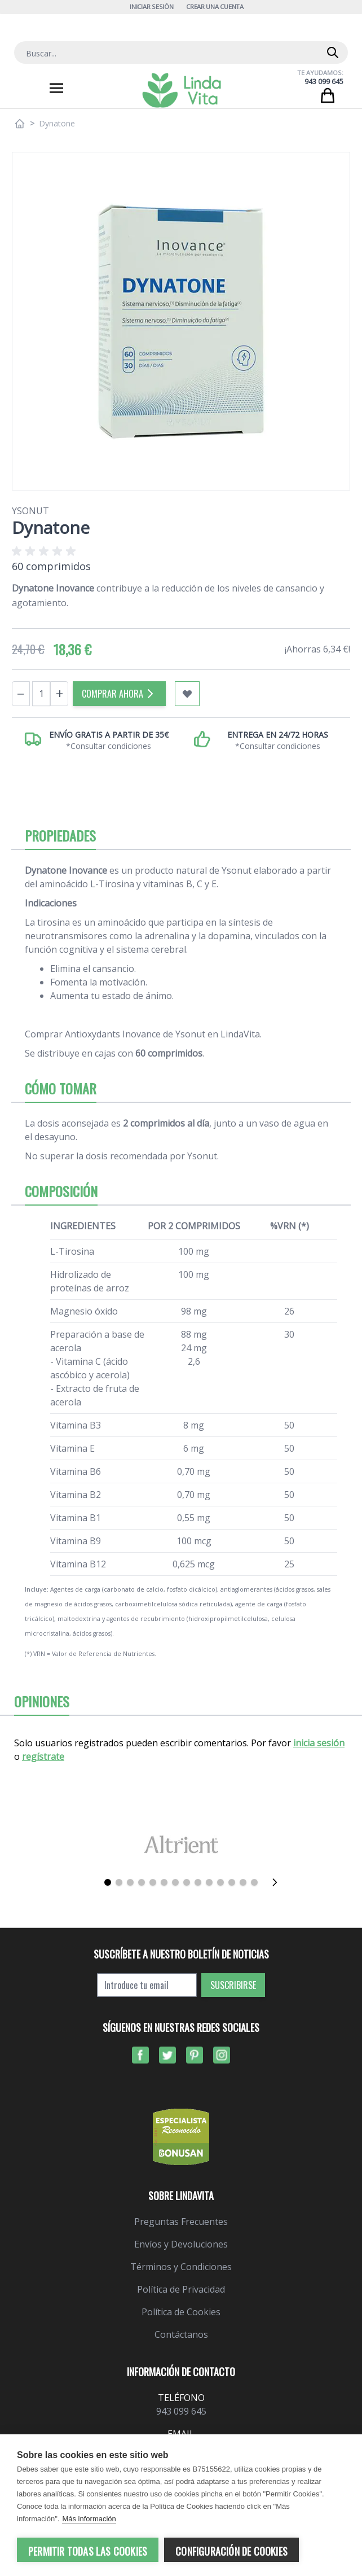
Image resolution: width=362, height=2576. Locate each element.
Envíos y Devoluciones (181, 2244)
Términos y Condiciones (181, 2266)
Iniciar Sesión (151, 6)
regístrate (43, 1756)
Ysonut (30, 511)
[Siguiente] (278, 1882)
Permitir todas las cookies (87, 2551)
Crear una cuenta (215, 6)
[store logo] (181, 90)
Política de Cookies (181, 2312)
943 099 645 (323, 81)
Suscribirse (233, 1985)
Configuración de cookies (231, 2551)
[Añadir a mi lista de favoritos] (187, 693)
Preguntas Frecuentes (181, 2221)
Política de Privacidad (181, 2289)
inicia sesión (319, 1743)
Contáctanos (181, 2334)
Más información (89, 2520)
